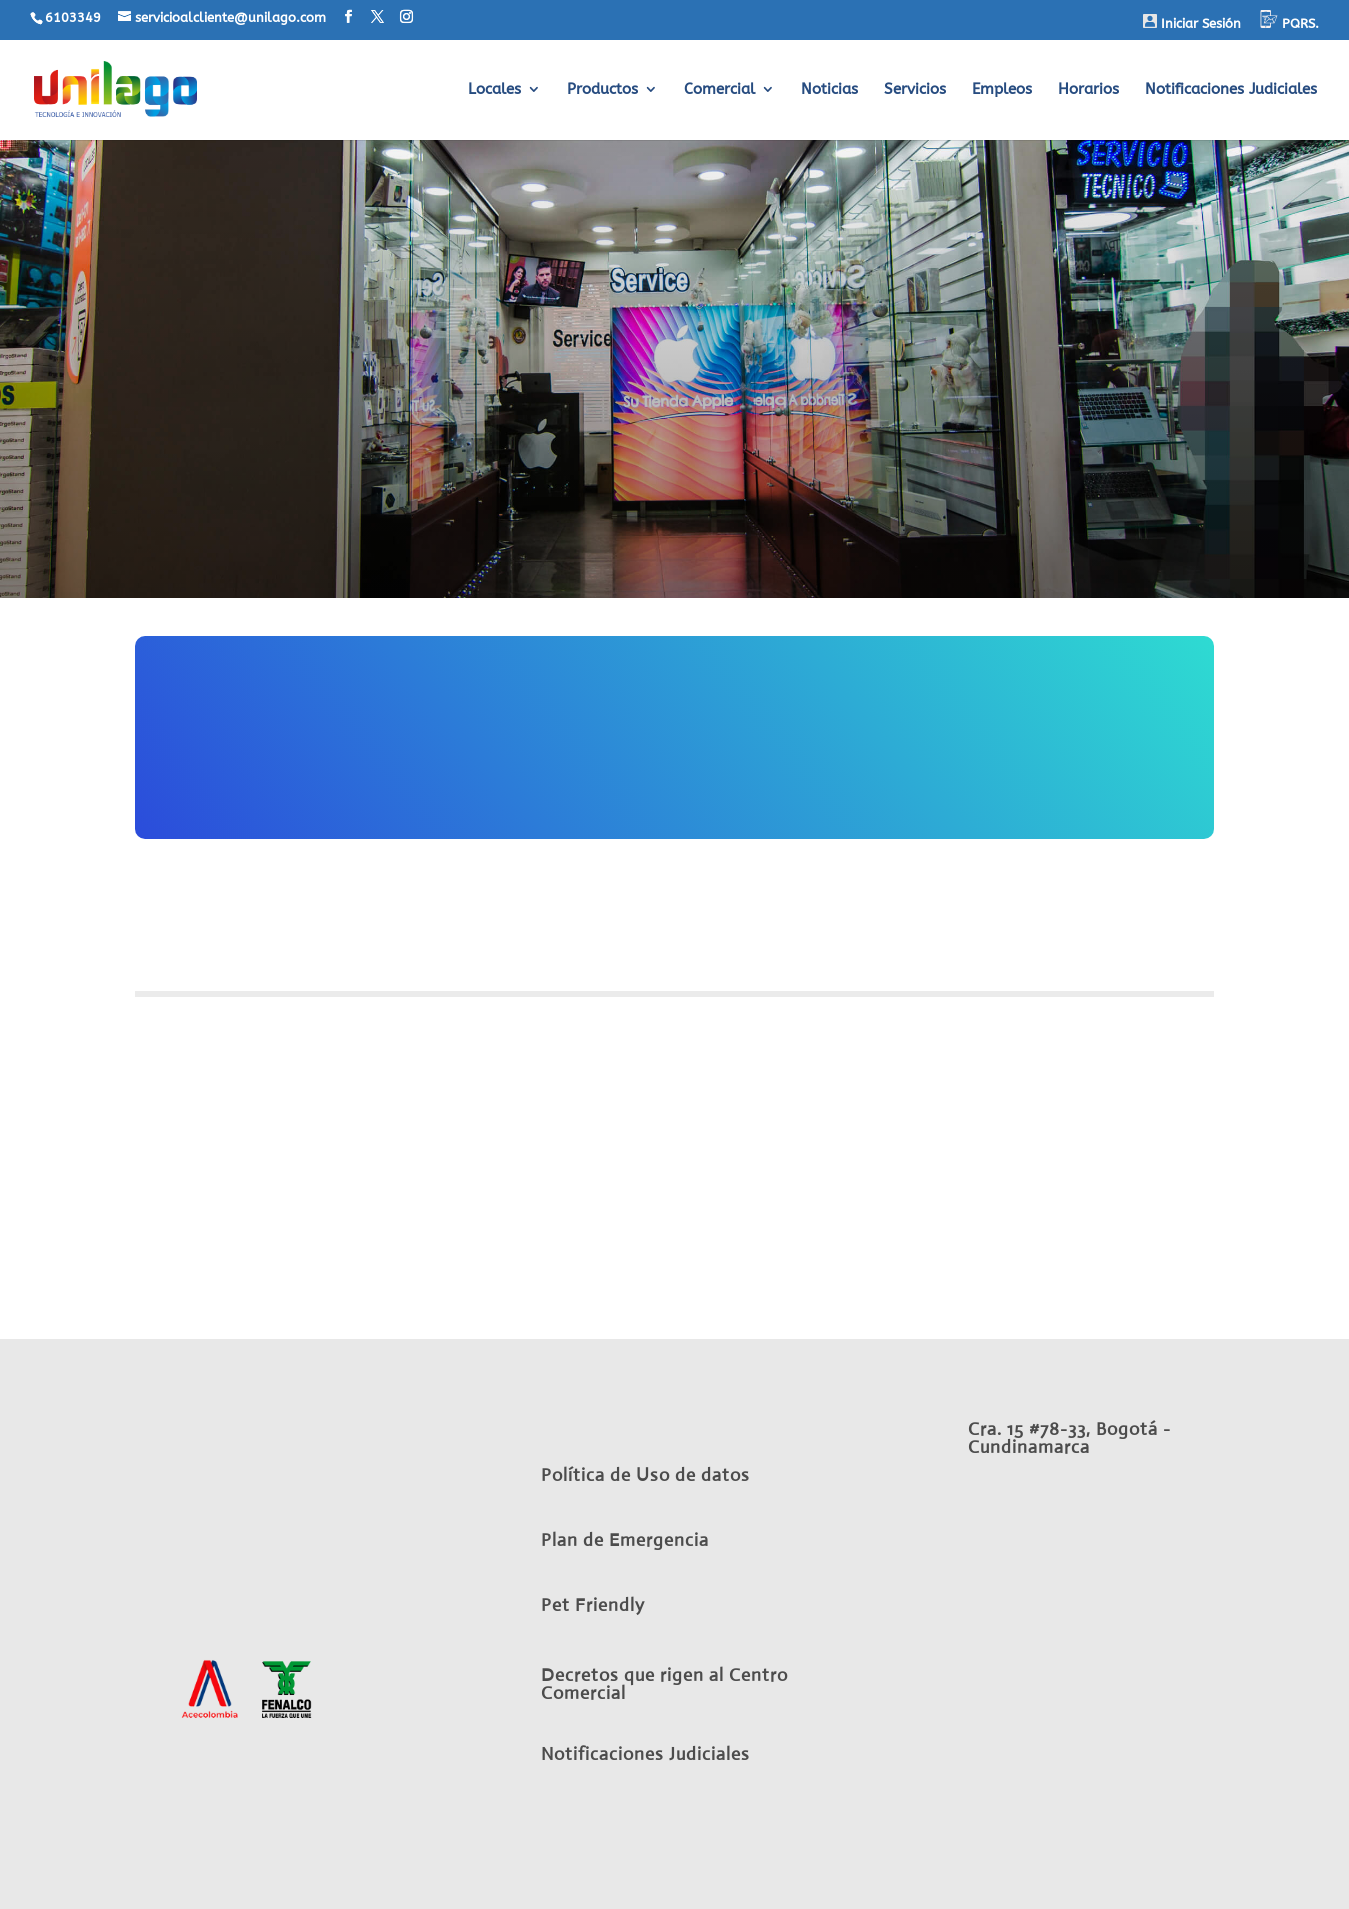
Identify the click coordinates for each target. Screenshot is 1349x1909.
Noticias (829, 90)
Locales (494, 90)
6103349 (73, 17)
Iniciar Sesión (1192, 22)
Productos (602, 90)
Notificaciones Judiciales (1231, 90)
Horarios (1088, 90)
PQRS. (1289, 20)
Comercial (719, 90)
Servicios (915, 90)
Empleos (1002, 90)
